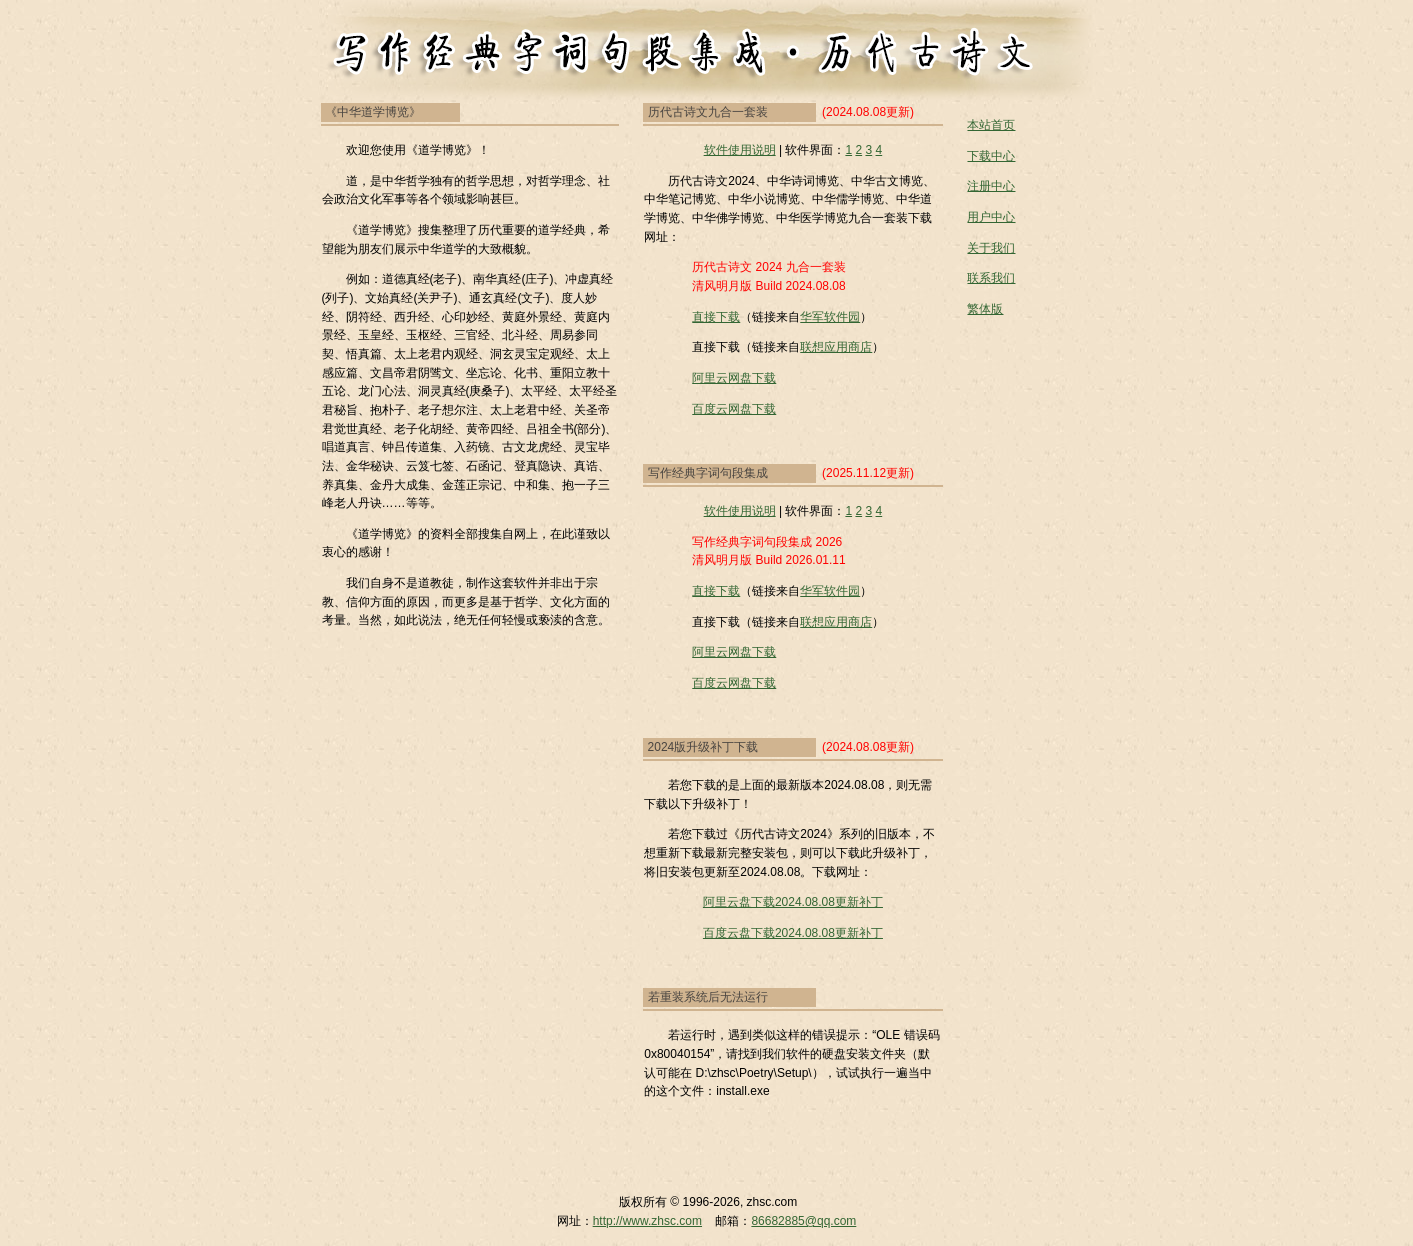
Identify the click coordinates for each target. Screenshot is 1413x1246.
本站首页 (991, 125)
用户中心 (991, 217)
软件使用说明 (740, 150)
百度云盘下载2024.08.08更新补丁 (793, 933)
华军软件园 (830, 317)
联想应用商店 (836, 347)
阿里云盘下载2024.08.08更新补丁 (793, 902)
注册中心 (991, 186)
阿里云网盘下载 (734, 378)
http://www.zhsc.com (647, 1221)
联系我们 (991, 278)
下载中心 (991, 156)
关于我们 (991, 248)
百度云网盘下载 (734, 409)
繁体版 (985, 309)
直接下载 (716, 317)
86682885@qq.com (803, 1221)
